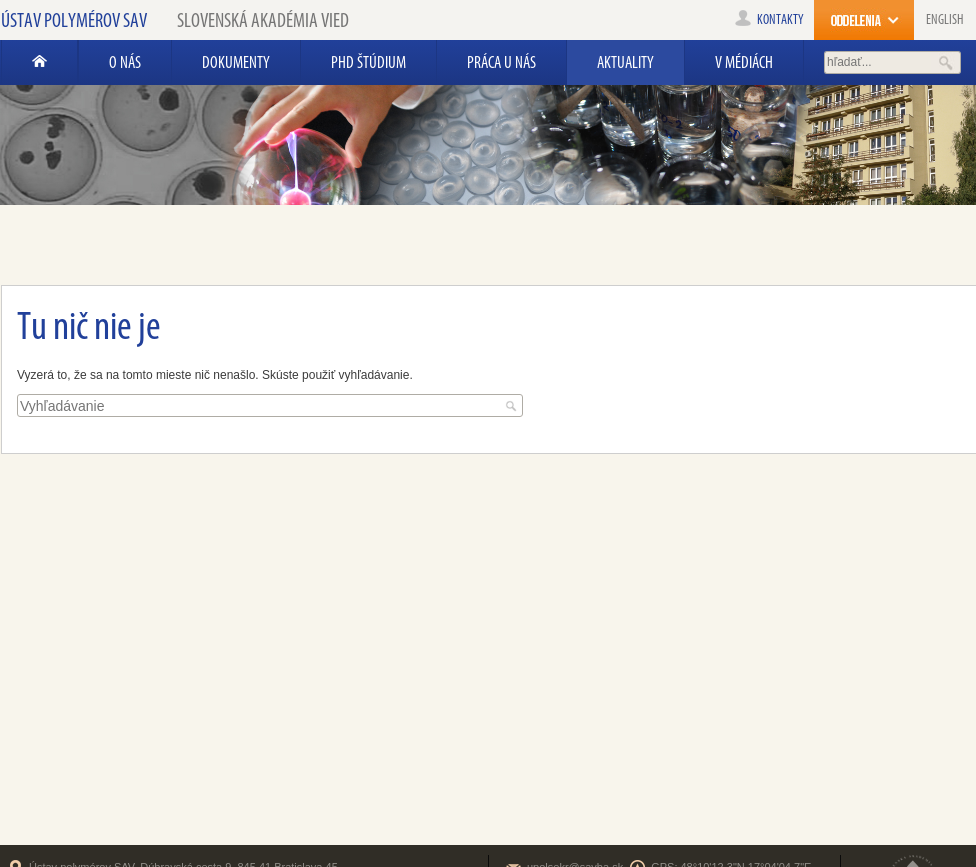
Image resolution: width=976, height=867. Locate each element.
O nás (125, 62)
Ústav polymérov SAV (74, 20)
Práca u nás (501, 62)
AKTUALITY (625, 62)
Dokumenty (236, 62)
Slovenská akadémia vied (263, 20)
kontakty (769, 19)
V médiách (744, 62)
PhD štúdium (368, 62)
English (944, 19)
